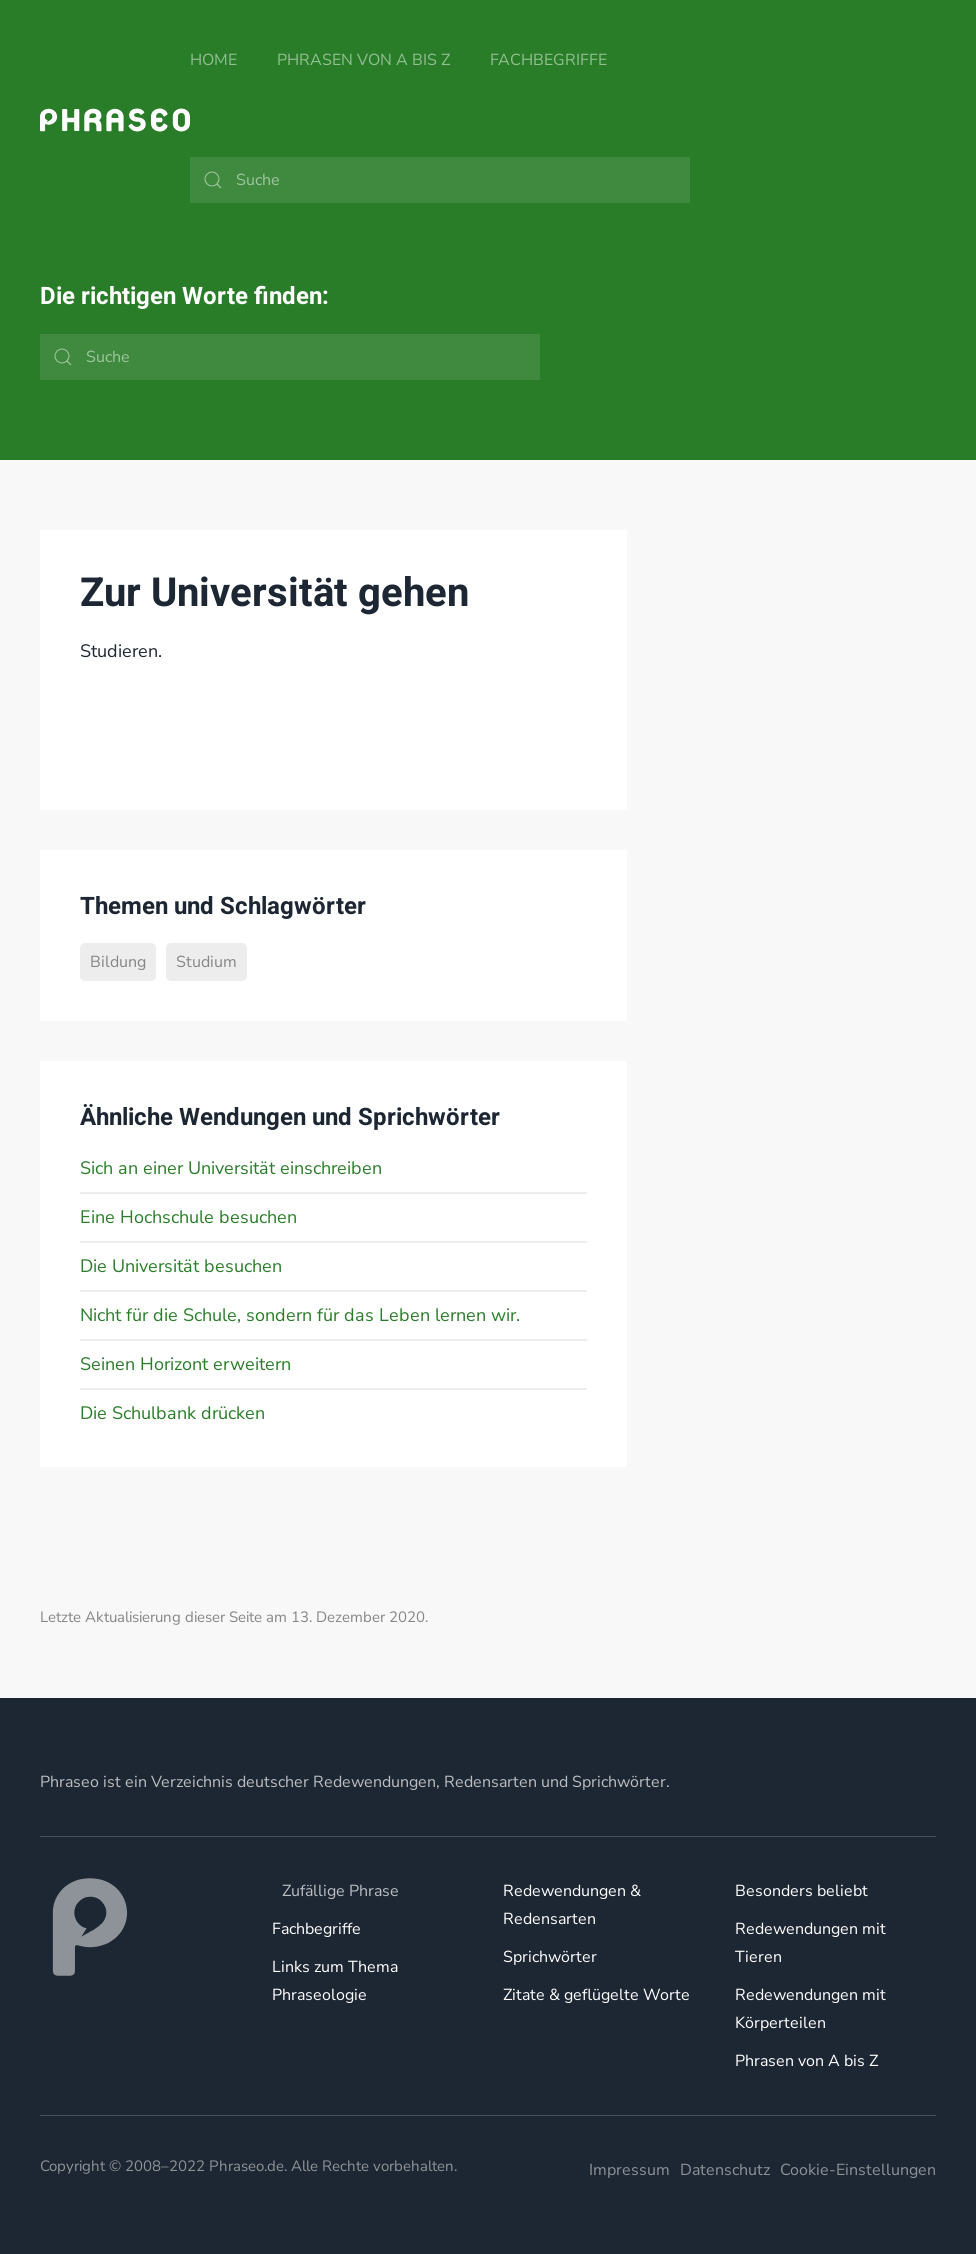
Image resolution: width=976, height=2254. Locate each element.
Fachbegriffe (548, 60)
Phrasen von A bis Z (363, 60)
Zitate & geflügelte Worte (596, 1995)
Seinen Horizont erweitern (185, 1364)
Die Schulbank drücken (172, 1413)
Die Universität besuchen (181, 1266)
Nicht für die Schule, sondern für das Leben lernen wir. (300, 1315)
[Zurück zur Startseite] (115, 120)
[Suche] (440, 180)
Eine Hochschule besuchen (188, 1217)
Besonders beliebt (801, 1891)
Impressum (629, 2170)
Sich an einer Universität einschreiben (231, 1168)
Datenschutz (725, 2170)
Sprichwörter (550, 1957)
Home (213, 60)
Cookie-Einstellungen (858, 2170)
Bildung (118, 962)
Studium (206, 962)
